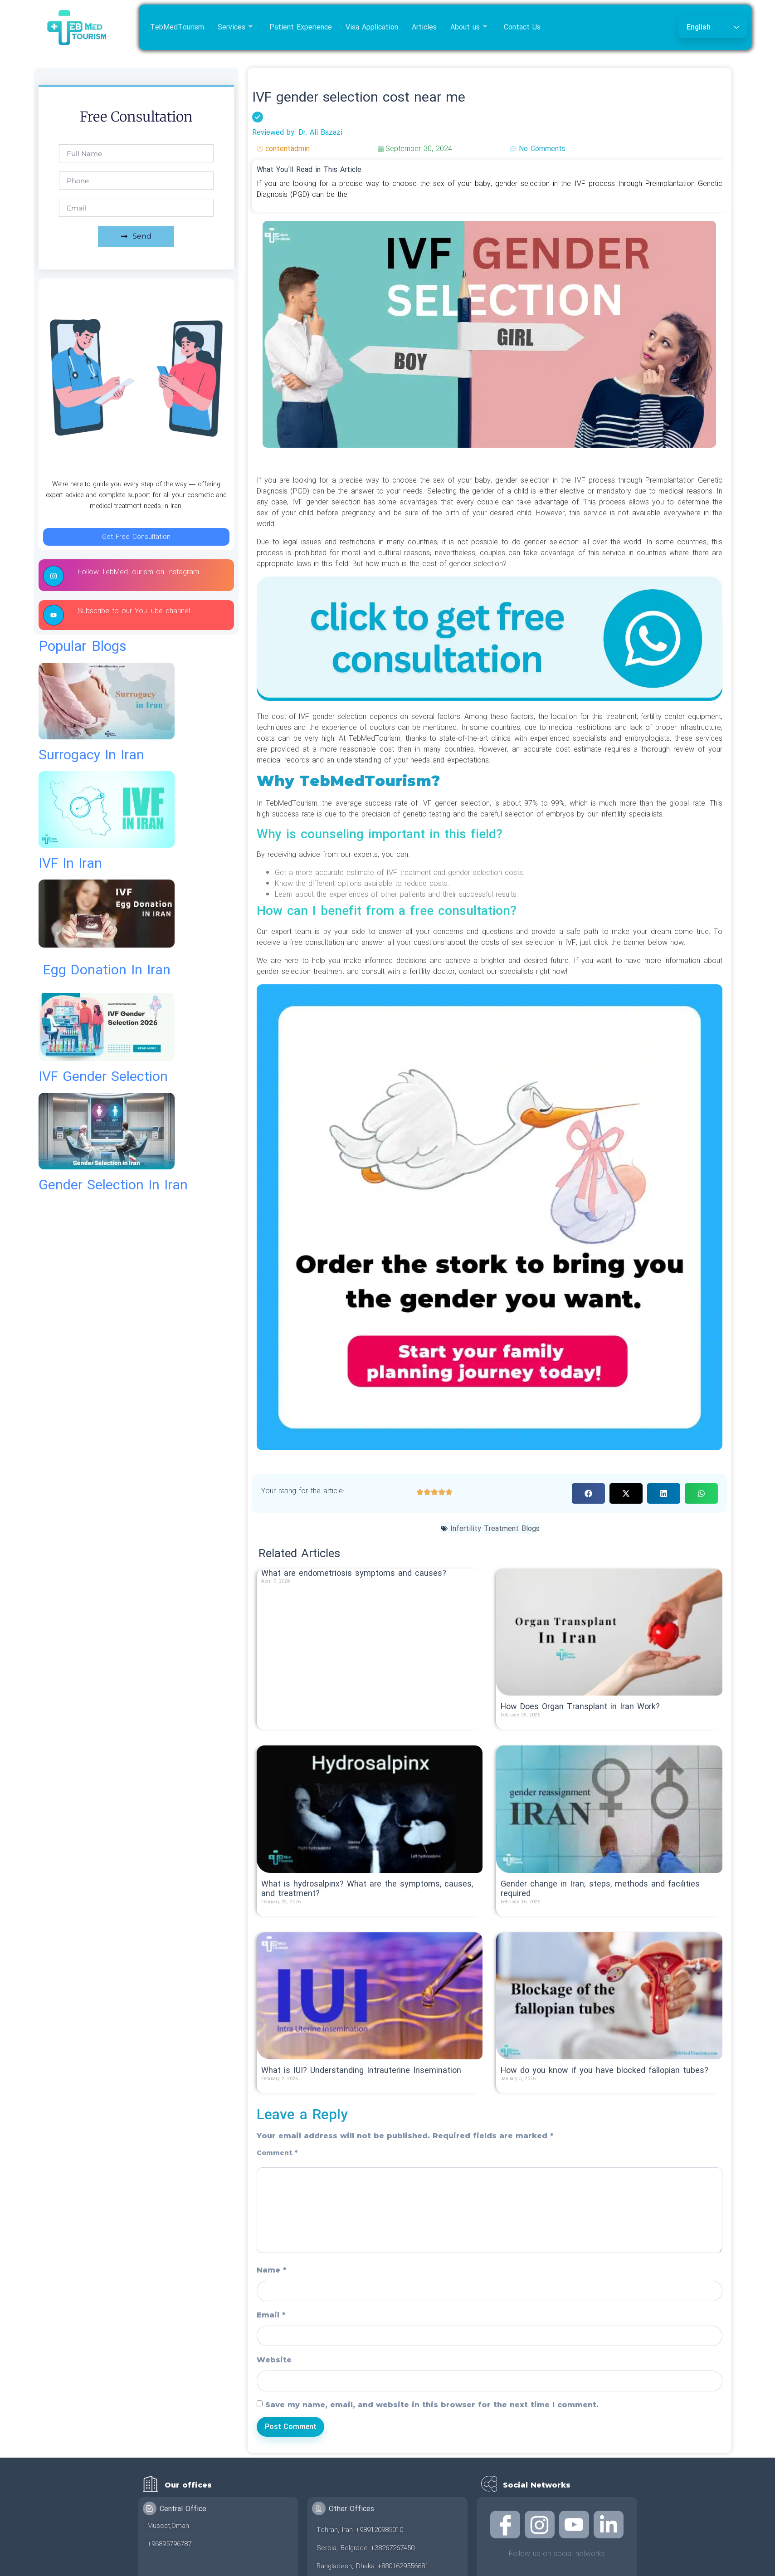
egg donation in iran (107, 970)
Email (271, 2315)
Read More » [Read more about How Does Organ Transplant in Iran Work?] (521, 1724)
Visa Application (372, 27)
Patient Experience (300, 27)
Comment (277, 2153)
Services (235, 27)
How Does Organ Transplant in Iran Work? (580, 1707)
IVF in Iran (70, 863)
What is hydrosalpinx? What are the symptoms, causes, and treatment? (367, 1889)
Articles (424, 27)
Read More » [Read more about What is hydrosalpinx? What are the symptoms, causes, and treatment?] (281, 1911)
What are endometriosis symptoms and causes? (353, 1573)
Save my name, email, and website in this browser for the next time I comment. (432, 2405)
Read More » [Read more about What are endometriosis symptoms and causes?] (281, 1590)
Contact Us (522, 27)
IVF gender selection (103, 1076)
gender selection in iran (113, 1185)
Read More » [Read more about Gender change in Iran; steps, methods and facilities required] (521, 1911)
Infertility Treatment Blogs (495, 1528)
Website (274, 2360)
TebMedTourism (177, 27)
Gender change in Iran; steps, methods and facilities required (600, 1889)
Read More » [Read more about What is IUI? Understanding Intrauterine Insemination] (281, 2087)
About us (468, 27)
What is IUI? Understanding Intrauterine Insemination (361, 2070)
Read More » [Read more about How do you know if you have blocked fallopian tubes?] (521, 2087)
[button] (588, 1493)
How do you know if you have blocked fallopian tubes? (604, 2070)
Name (272, 2270)
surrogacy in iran (91, 755)
